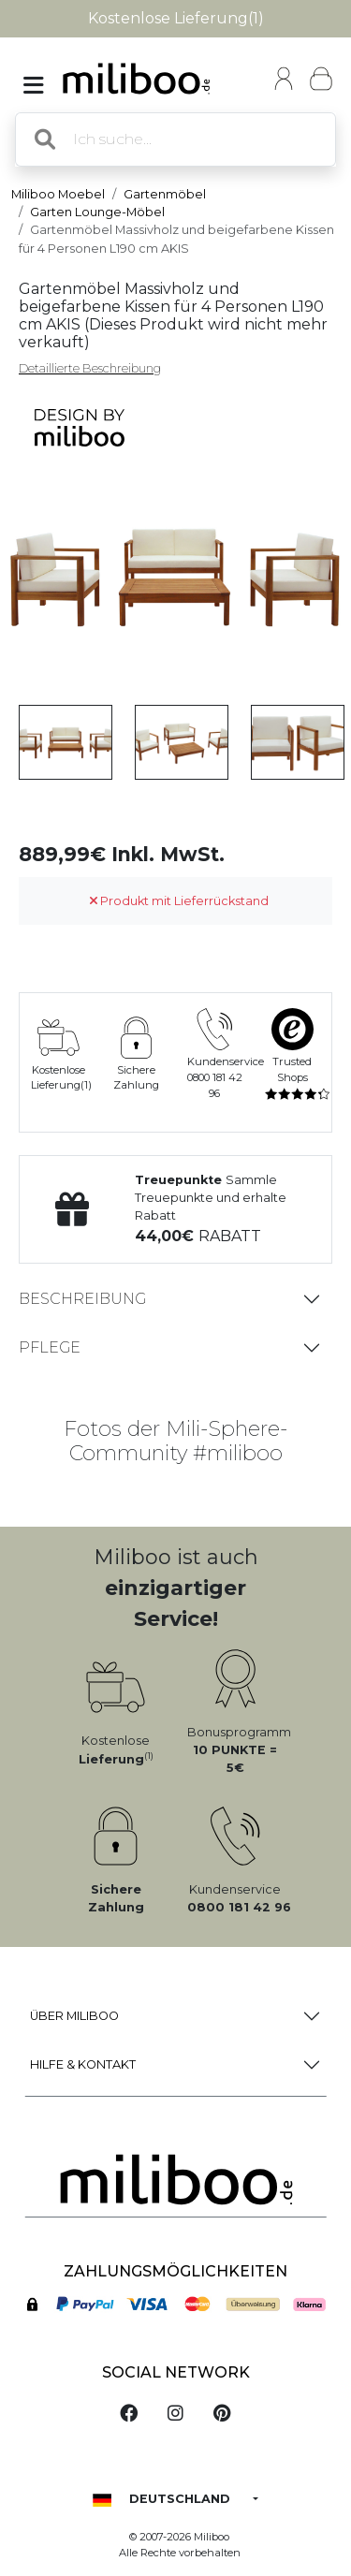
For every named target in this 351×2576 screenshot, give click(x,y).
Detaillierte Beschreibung (90, 368)
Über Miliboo (74, 2016)
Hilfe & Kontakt (83, 2064)
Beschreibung (82, 1299)
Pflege (49, 1347)
